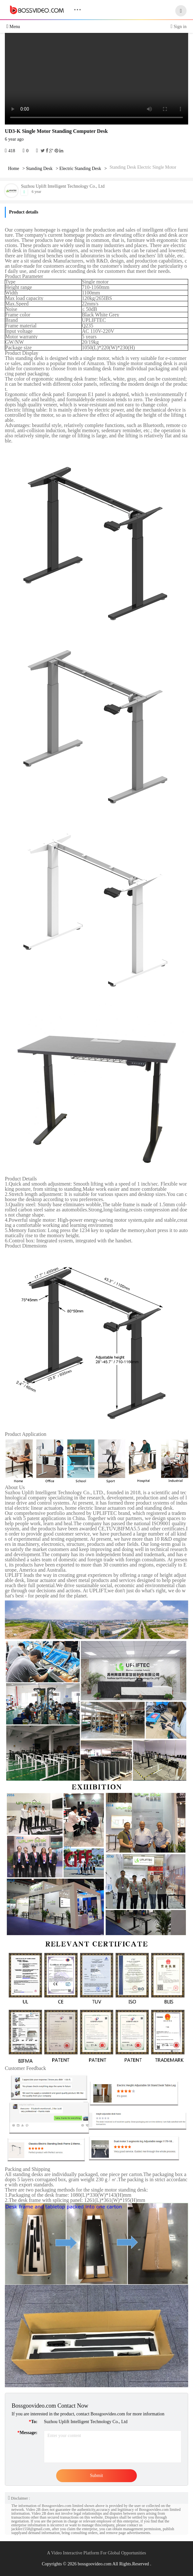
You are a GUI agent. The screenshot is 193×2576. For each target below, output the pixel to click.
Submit (96, 2475)
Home (13, 168)
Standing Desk (39, 168)
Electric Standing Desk (80, 168)
